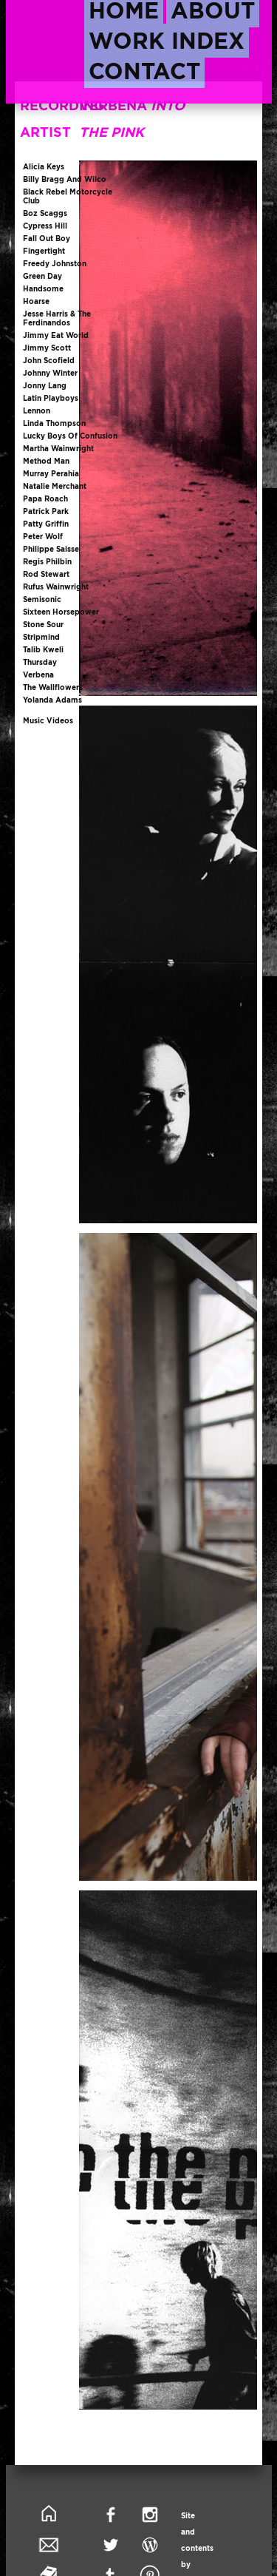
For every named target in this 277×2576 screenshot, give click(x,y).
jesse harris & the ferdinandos (57, 318)
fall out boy (46, 238)
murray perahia (51, 474)
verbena (38, 675)
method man (46, 461)
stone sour (43, 625)
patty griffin (46, 524)
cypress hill (45, 226)
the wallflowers (53, 687)
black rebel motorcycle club (67, 196)
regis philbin (47, 562)
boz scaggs (45, 213)
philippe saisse (51, 549)
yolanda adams (52, 700)
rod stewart (46, 574)
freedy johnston (54, 264)
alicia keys (43, 167)
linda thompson (54, 423)
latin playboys (50, 398)
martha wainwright (58, 448)
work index (166, 40)
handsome (43, 289)
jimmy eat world (56, 335)
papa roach (45, 499)
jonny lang (44, 386)
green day (42, 276)
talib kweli (43, 650)
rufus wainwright (56, 587)
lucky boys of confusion (70, 436)
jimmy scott (47, 348)
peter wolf (43, 537)
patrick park (46, 511)
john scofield (49, 360)
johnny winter (50, 373)
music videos (48, 721)
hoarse (36, 301)
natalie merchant (54, 486)
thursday (40, 662)
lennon (36, 411)
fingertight (44, 251)
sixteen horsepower (61, 612)
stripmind (41, 637)
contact (144, 71)
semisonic (42, 599)
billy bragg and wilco (64, 179)
